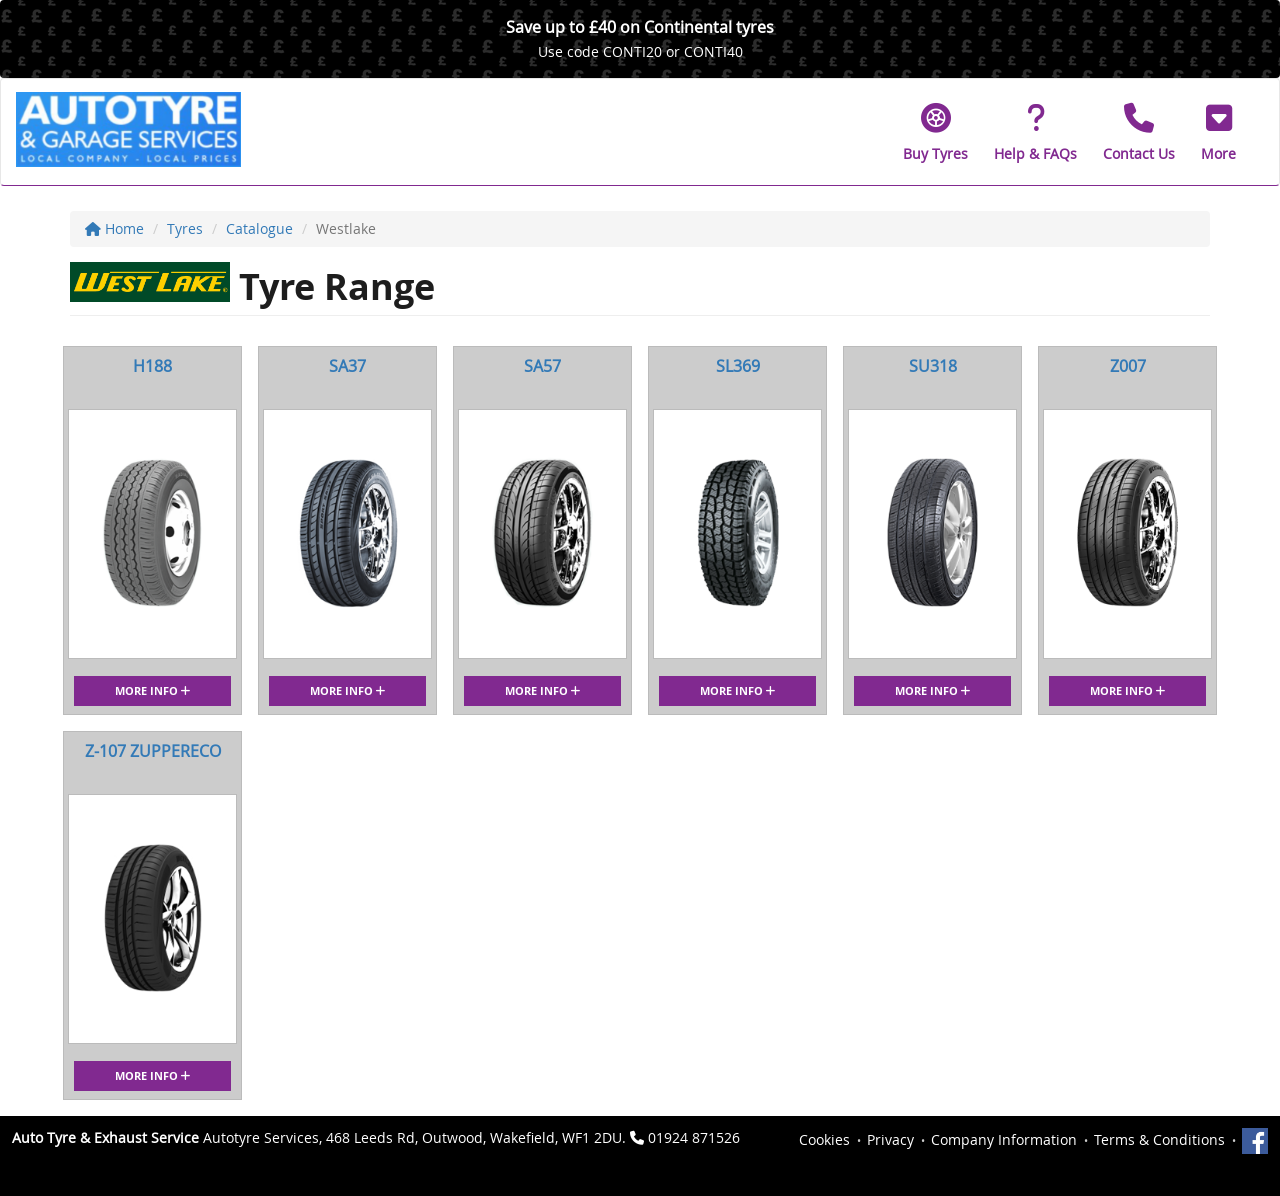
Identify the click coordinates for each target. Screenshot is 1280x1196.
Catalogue (259, 228)
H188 (152, 366)
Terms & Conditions (1159, 1139)
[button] (1218, 132)
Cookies (824, 1139)
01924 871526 (694, 1137)
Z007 (1128, 366)
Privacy (890, 1139)
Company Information (1004, 1139)
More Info (152, 690)
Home (114, 228)
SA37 (347, 366)
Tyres (185, 228)
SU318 (933, 366)
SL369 (738, 366)
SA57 (542, 366)
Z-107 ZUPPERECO (153, 751)
